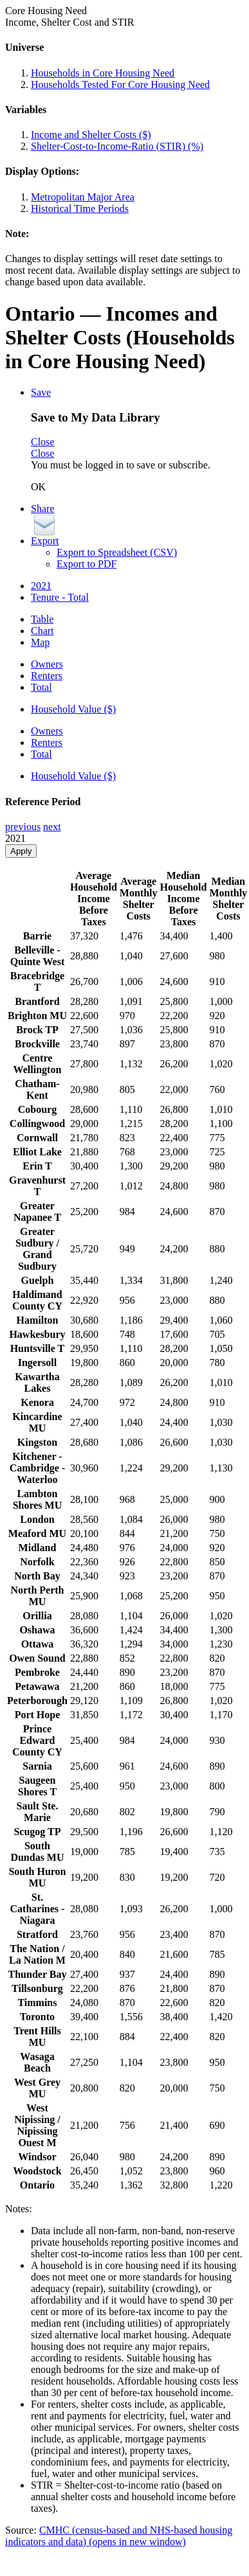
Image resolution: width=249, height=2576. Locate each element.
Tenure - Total (60, 597)
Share (42, 508)
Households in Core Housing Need (102, 72)
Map (40, 642)
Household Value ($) (73, 709)
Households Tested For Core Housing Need (120, 84)
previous (23, 826)
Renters (46, 675)
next (52, 826)
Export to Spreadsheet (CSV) (117, 552)
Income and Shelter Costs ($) (91, 134)
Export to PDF (86, 563)
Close (42, 441)
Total (41, 687)
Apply (21, 851)
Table (42, 619)
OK (38, 486)
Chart (42, 630)
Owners (47, 664)
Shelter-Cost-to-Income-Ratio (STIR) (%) (117, 146)
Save (41, 392)
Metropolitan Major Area (82, 196)
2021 (41, 585)
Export (45, 540)
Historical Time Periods (80, 208)
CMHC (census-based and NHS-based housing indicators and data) (118, 2536)
